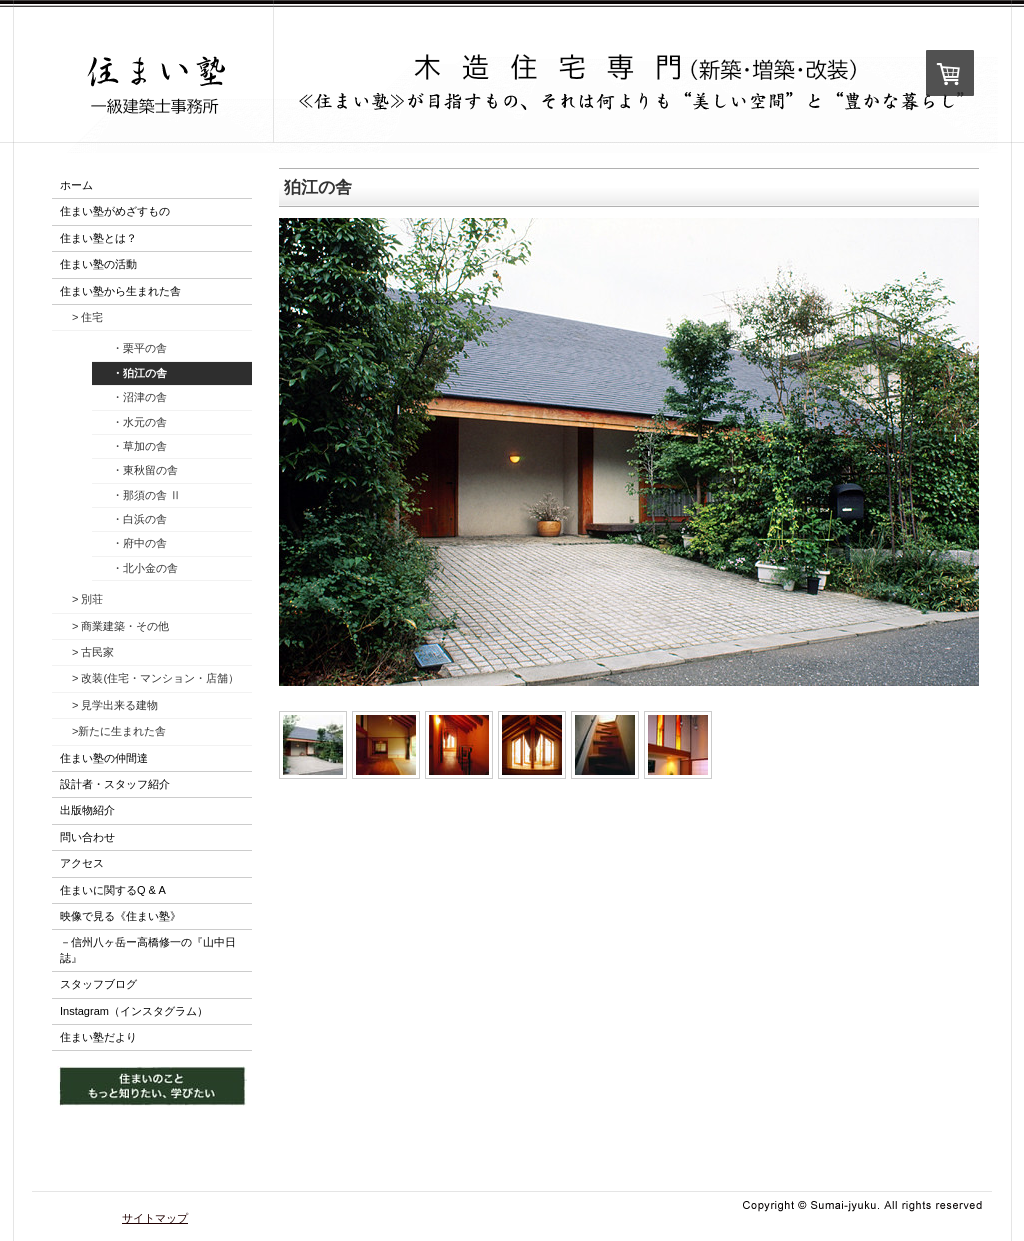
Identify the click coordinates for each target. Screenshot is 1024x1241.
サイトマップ (155, 1218)
